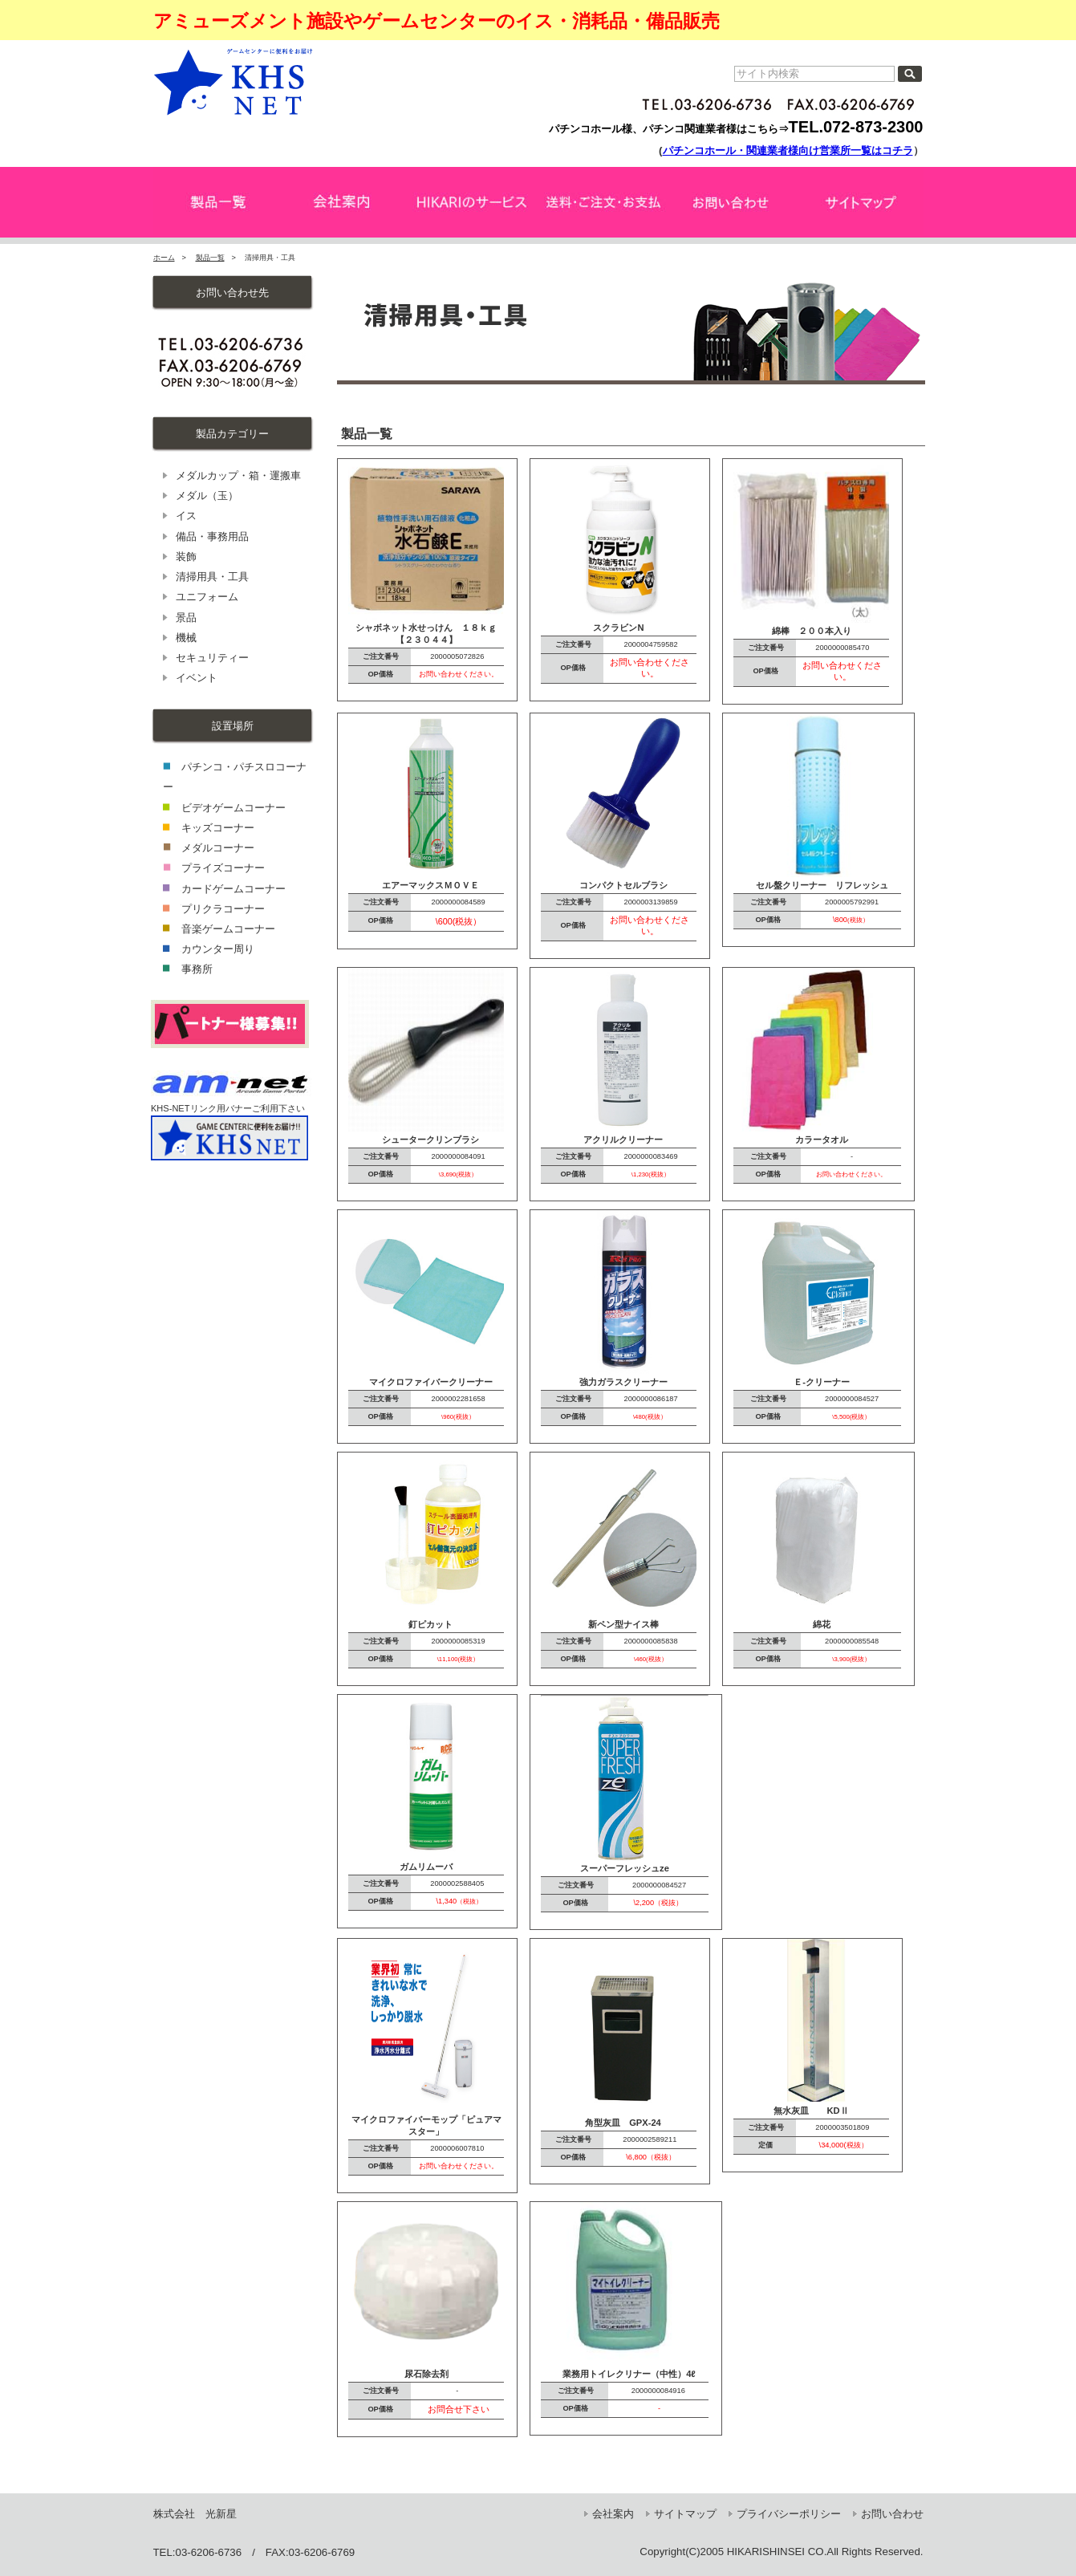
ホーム (164, 258)
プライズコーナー (223, 868)
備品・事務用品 (212, 536)
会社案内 (613, 2514)
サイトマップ (685, 2514)
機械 (186, 638)
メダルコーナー (217, 848)
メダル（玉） (207, 496)
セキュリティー (212, 658)
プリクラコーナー (223, 909)
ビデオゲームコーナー (233, 808)
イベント (196, 678)
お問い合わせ (892, 2514)
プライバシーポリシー (789, 2514)
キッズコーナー (217, 828)
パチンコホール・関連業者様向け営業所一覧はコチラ (788, 150)
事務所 (197, 969)
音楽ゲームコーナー (228, 929)
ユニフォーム (207, 597)
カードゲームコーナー (233, 889)
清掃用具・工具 (212, 577)
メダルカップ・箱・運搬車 (238, 475)
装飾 (186, 557)
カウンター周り (217, 949)
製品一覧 (210, 258)
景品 (186, 617)
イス (186, 516)
